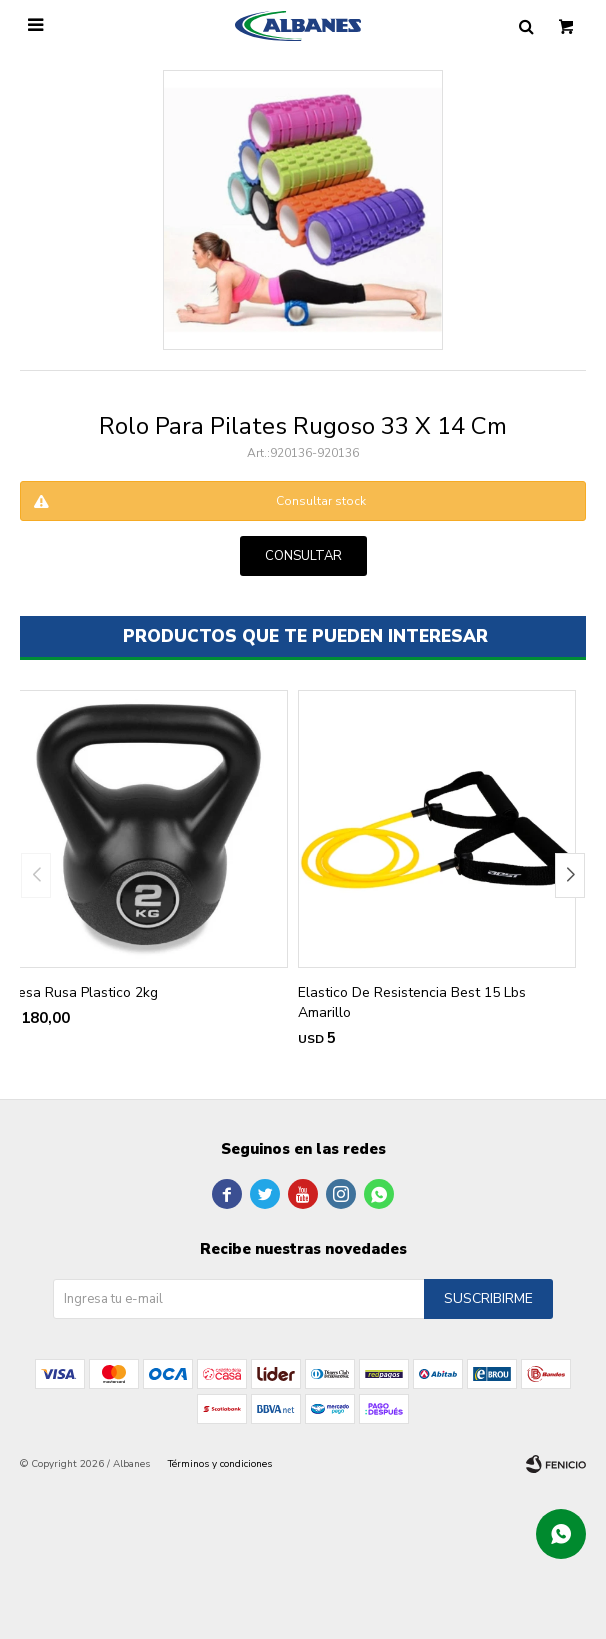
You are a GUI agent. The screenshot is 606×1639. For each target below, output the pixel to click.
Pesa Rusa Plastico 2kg (84, 992)
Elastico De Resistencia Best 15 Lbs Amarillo (412, 1002)
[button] (570, 875)
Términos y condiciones (220, 1464)
